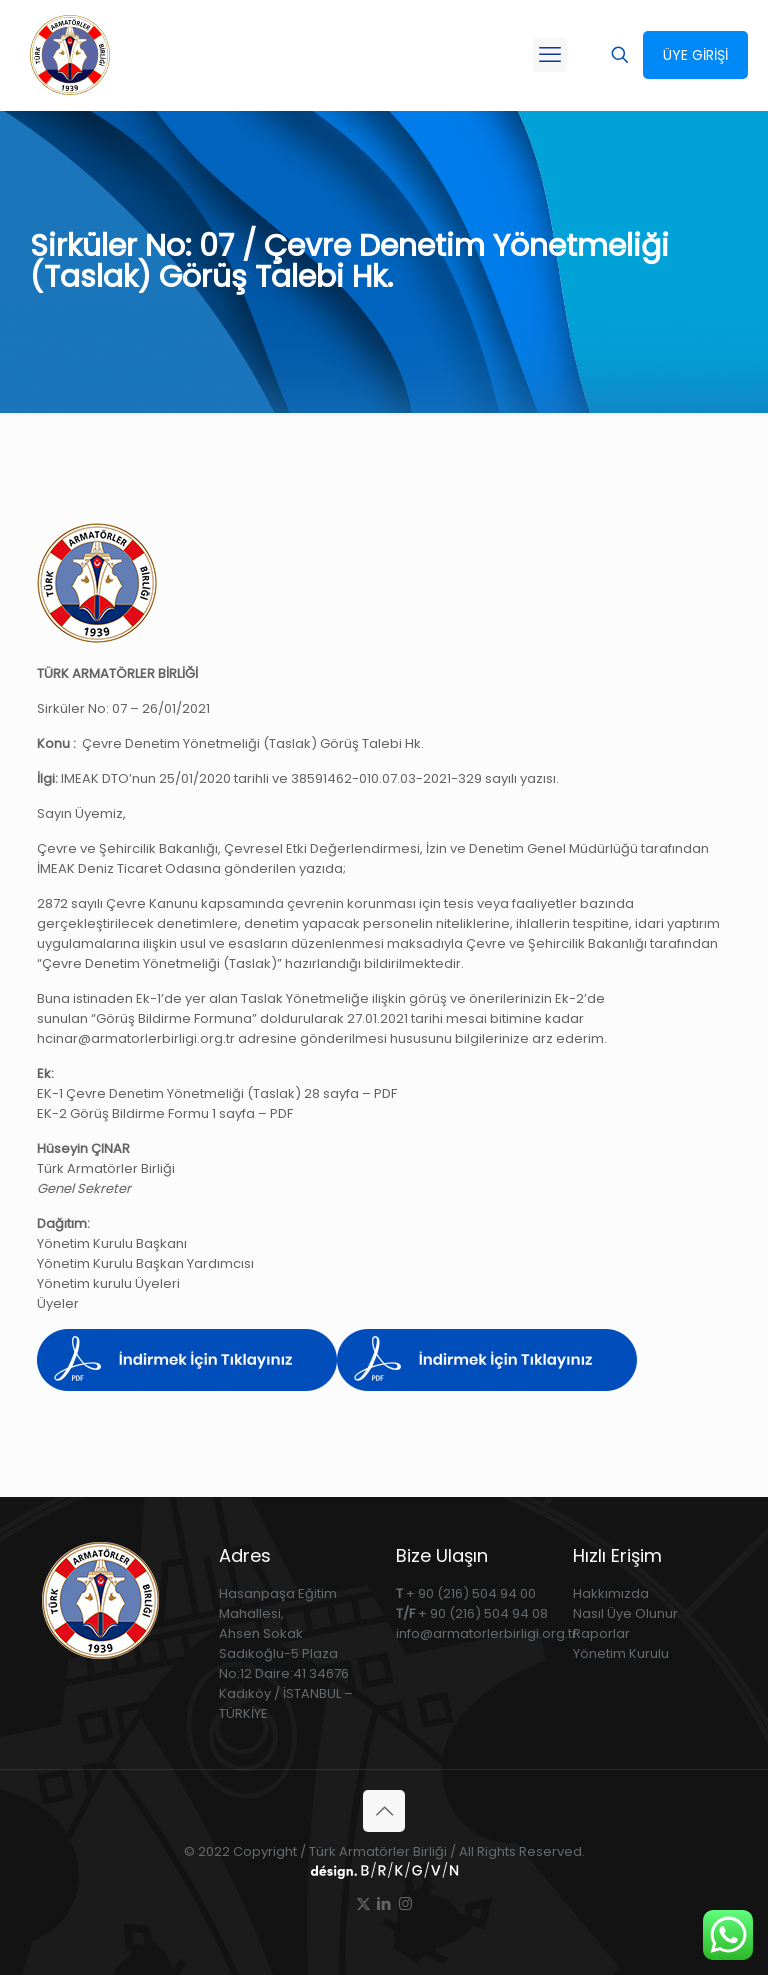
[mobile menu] (550, 55)
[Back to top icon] (384, 1811)
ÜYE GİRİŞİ (695, 55)
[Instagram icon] (405, 1903)
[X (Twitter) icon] (363, 1903)
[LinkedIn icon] (384, 1903)
